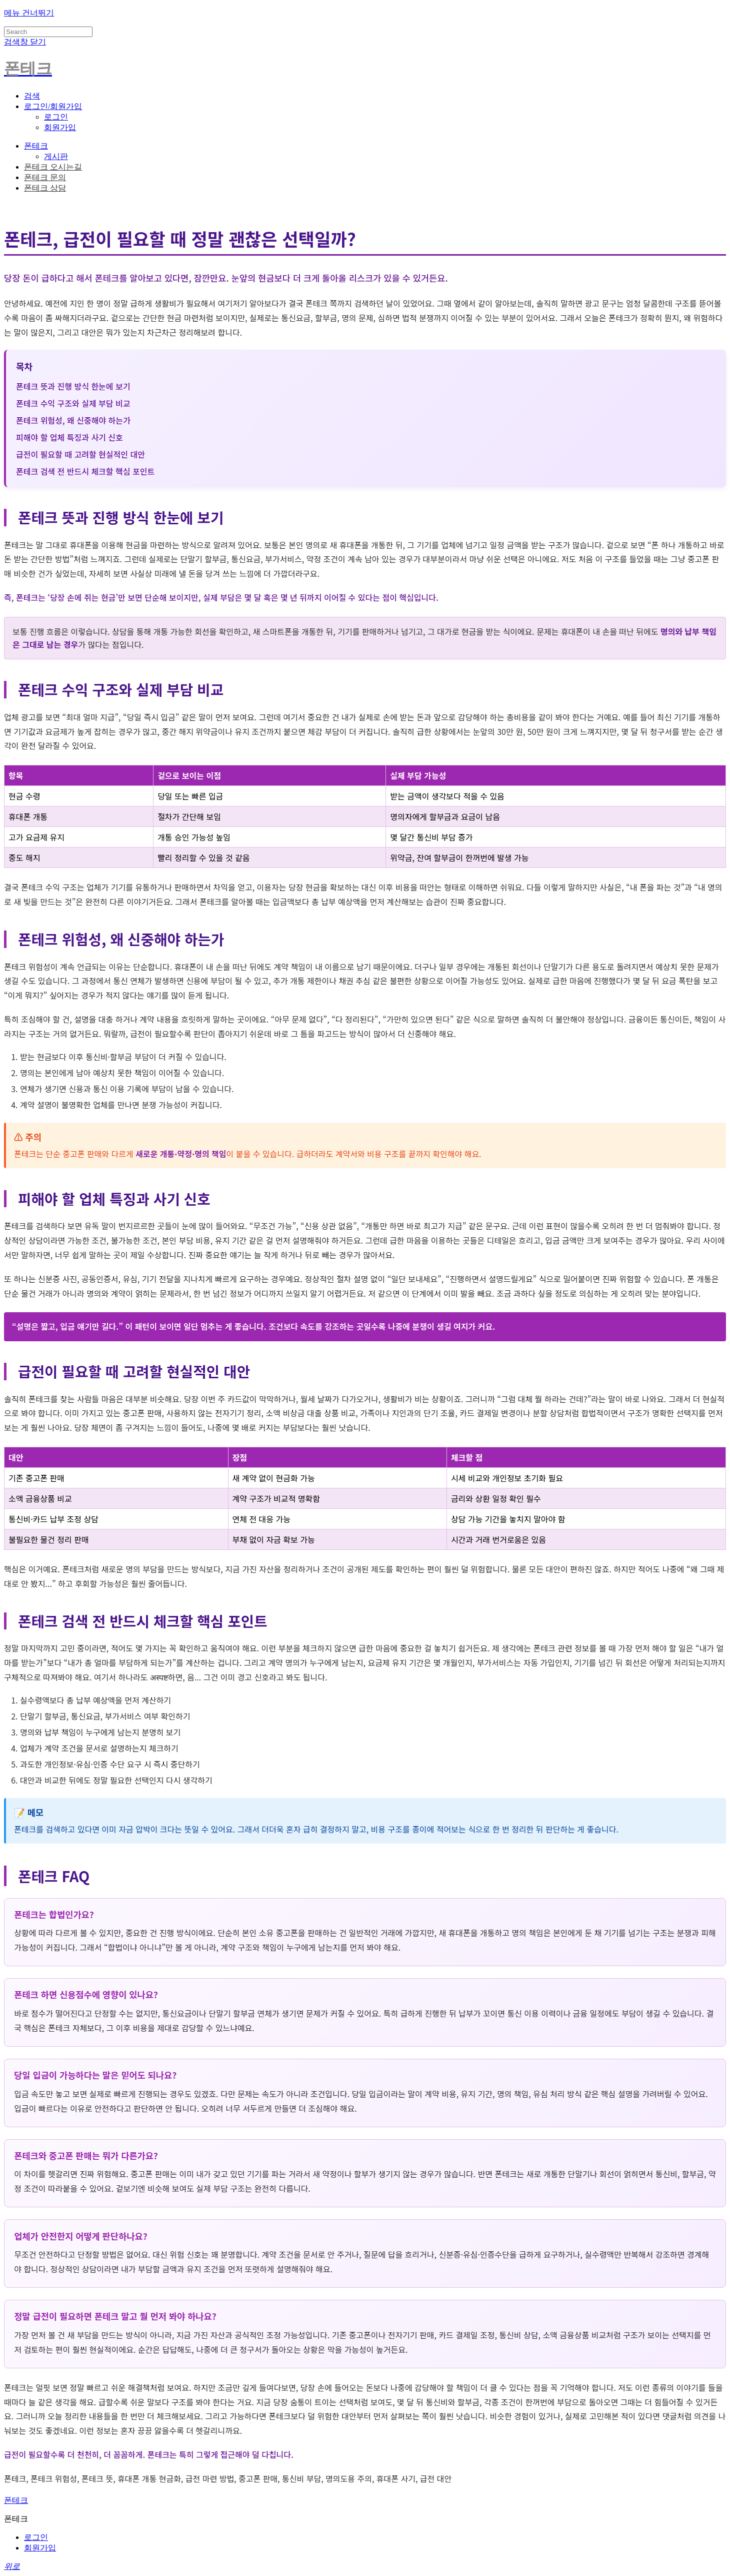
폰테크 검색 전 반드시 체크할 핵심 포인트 (85, 471)
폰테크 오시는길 (53, 167)
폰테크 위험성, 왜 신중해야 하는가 (73, 420)
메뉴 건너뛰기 (29, 13)
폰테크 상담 (45, 188)
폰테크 (36, 146)
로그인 (56, 117)
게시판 (56, 156)
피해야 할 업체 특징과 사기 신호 (69, 437)
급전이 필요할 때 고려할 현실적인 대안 (80, 454)
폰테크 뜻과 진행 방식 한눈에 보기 (73, 386)
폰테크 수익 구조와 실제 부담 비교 (73, 403)
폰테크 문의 (45, 177)
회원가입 (60, 127)
